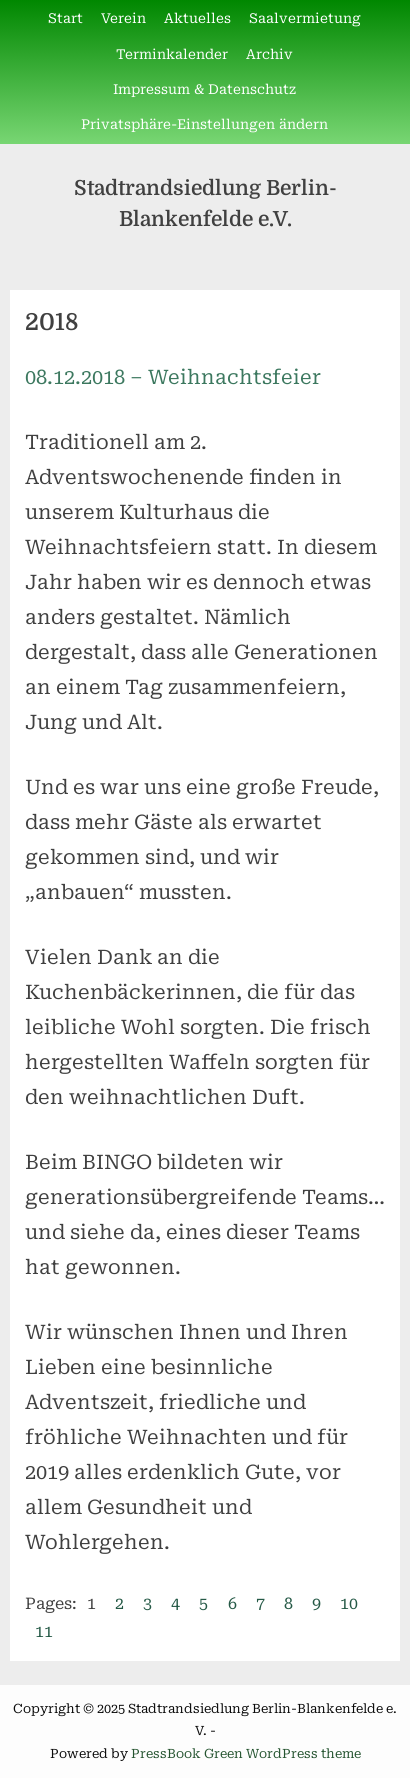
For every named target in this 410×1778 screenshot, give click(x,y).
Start (65, 18)
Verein (123, 18)
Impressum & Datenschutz (204, 89)
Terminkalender (172, 54)
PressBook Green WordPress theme (246, 1753)
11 (44, 1631)
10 (349, 1603)
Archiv (269, 54)
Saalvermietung (305, 18)
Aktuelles (197, 18)
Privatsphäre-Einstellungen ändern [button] (204, 124)
